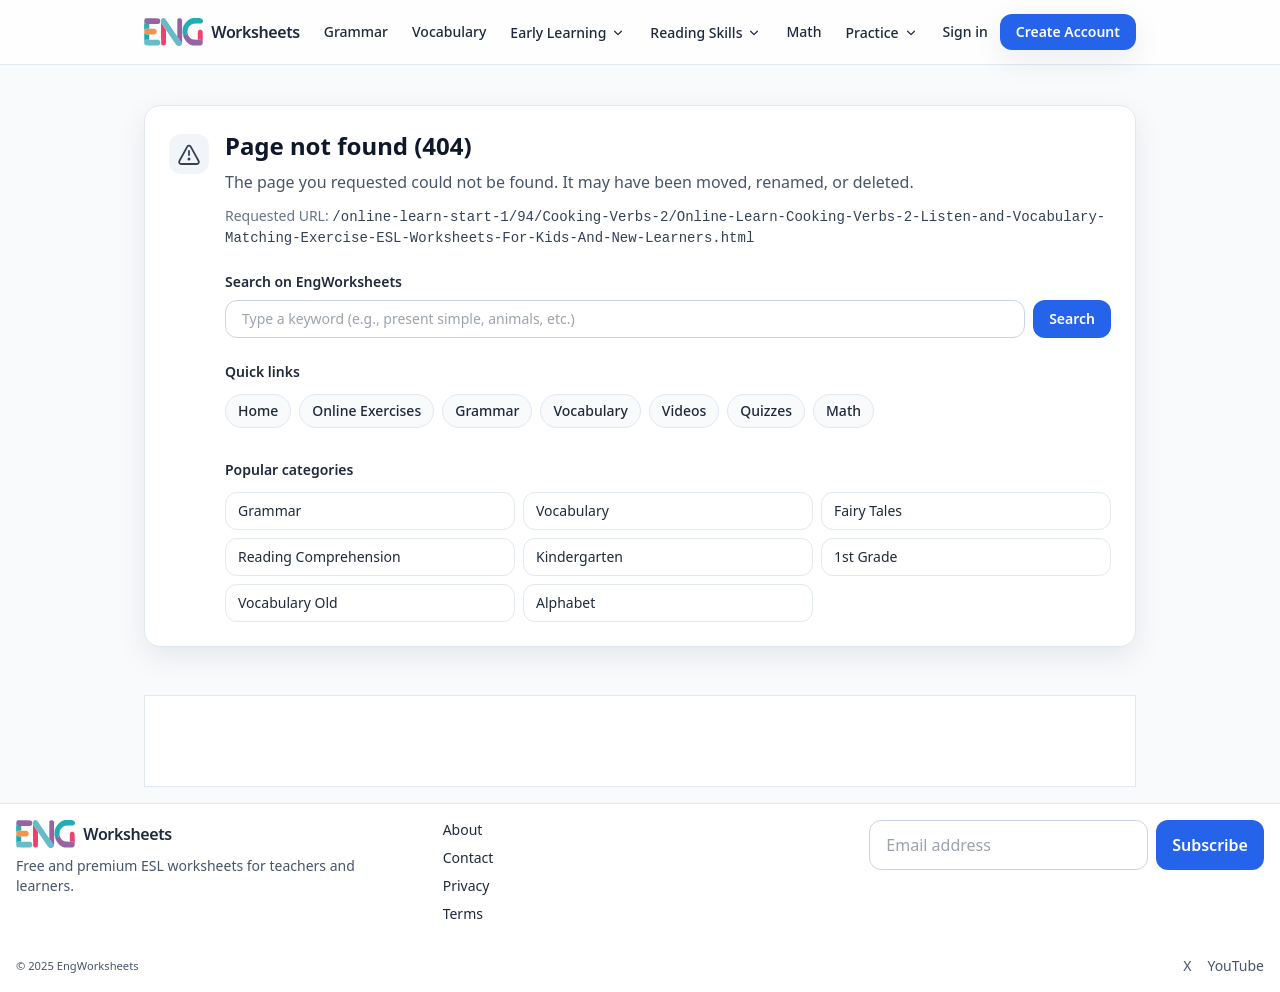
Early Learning (568, 32)
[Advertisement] (640, 741)
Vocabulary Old (288, 602)
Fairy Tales (868, 510)
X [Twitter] (1187, 965)
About (463, 829)
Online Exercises (366, 410)
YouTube (1235, 965)
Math (803, 31)
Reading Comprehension (319, 556)
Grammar (356, 31)
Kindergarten (579, 556)
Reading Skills (706, 32)
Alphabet (565, 602)
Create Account (1068, 31)
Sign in (965, 31)
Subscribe (1210, 845)
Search (1072, 318)
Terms (463, 913)
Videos (684, 410)
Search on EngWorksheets (313, 281)
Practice (881, 32)
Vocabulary (449, 31)
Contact (468, 857)
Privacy (466, 885)
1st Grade (865, 556)
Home (258, 410)
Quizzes (766, 410)
